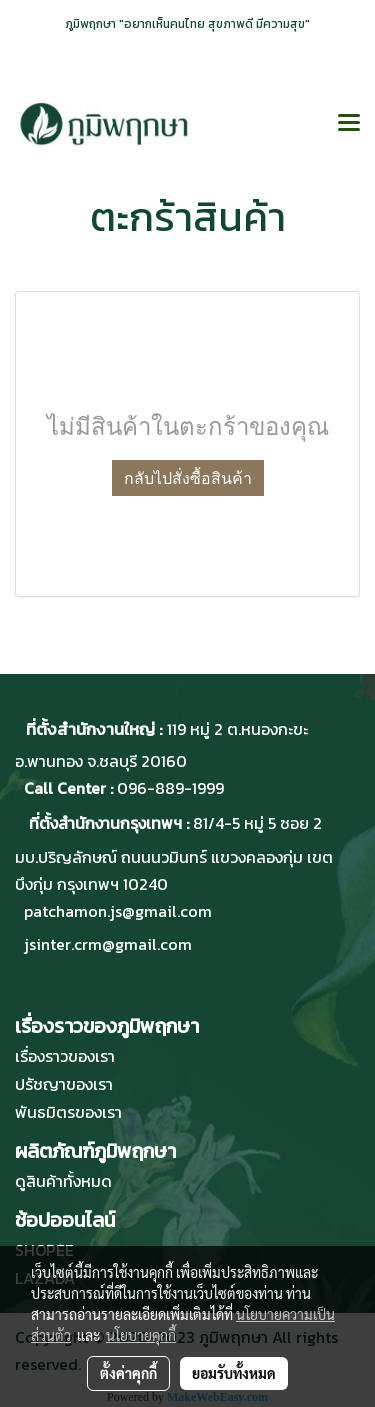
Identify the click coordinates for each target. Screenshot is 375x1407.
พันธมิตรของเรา (68, 1112)
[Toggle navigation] (349, 124)
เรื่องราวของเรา (65, 1056)
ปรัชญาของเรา (64, 1084)
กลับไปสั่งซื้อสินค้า (188, 478)
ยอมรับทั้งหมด (234, 1373)
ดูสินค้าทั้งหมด (63, 1181)
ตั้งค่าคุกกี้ (128, 1373)
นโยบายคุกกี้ (141, 1335)
